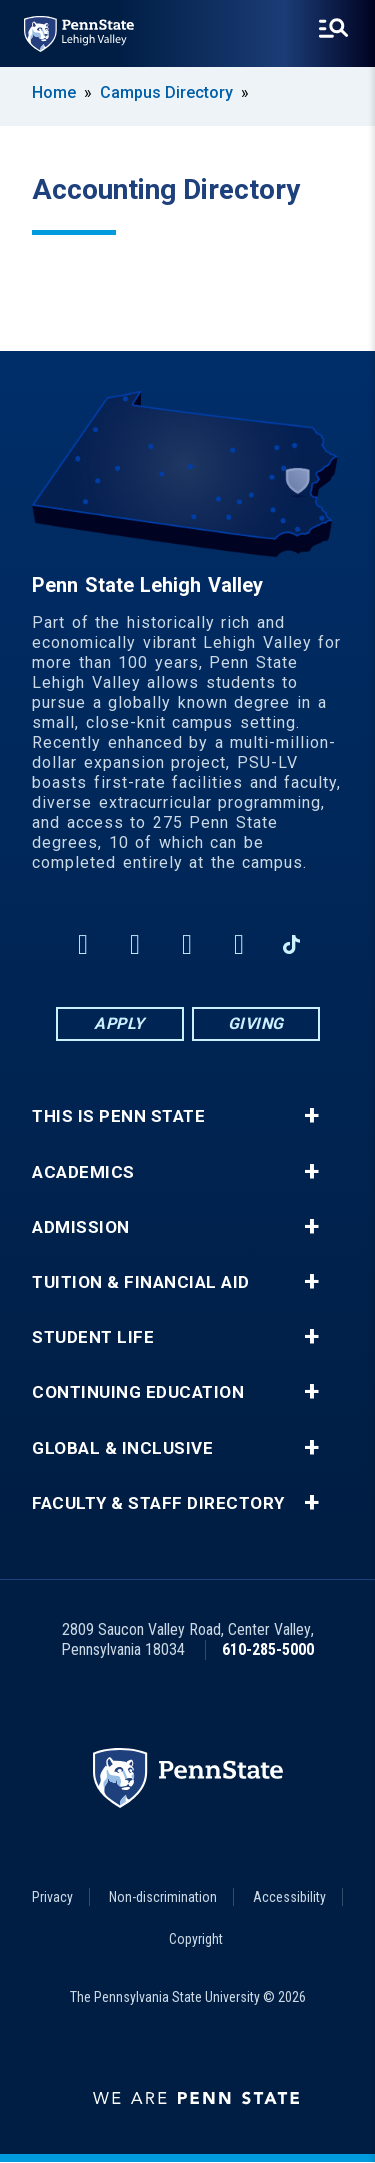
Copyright (196, 1939)
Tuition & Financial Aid (141, 1282)
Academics (83, 1172)
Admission (81, 1227)
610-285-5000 (268, 1649)
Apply (119, 1023)
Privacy (52, 1897)
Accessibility (289, 1897)
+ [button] (311, 1116)
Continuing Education (138, 1392)
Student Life (93, 1337)
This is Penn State (118, 1116)
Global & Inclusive (122, 1448)
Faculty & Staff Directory (158, 1503)
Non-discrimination (163, 1897)
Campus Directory (166, 92)
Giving (256, 1023)
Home (54, 92)
